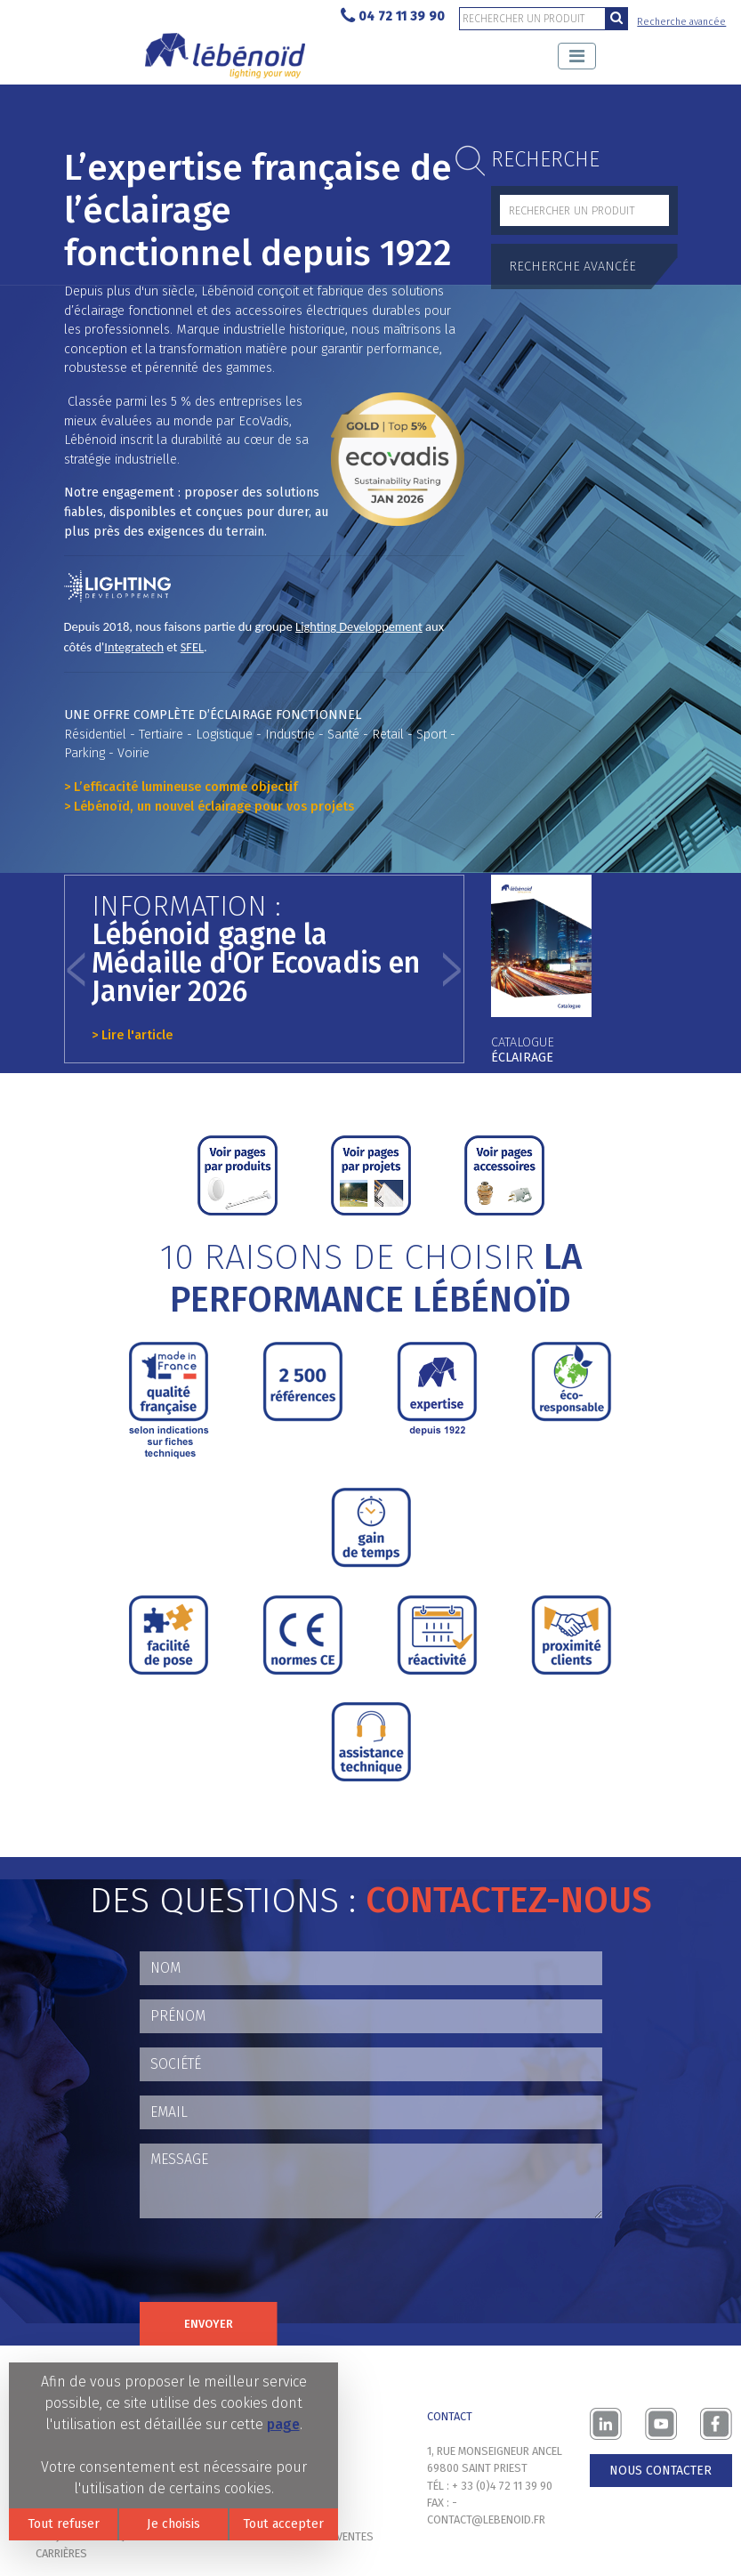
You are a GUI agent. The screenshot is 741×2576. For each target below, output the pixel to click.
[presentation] (275, 2267)
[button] (76, 969)
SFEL (192, 647)
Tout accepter (283, 2524)
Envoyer (208, 2323)
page (283, 2424)
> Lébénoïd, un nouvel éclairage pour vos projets (209, 806)
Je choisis (173, 2524)
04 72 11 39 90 (393, 16)
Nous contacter (660, 2470)
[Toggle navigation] (577, 56)
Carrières (61, 2553)
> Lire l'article (132, 1035)
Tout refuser (64, 2524)
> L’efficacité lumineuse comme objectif (181, 787)
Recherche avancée (681, 22)
